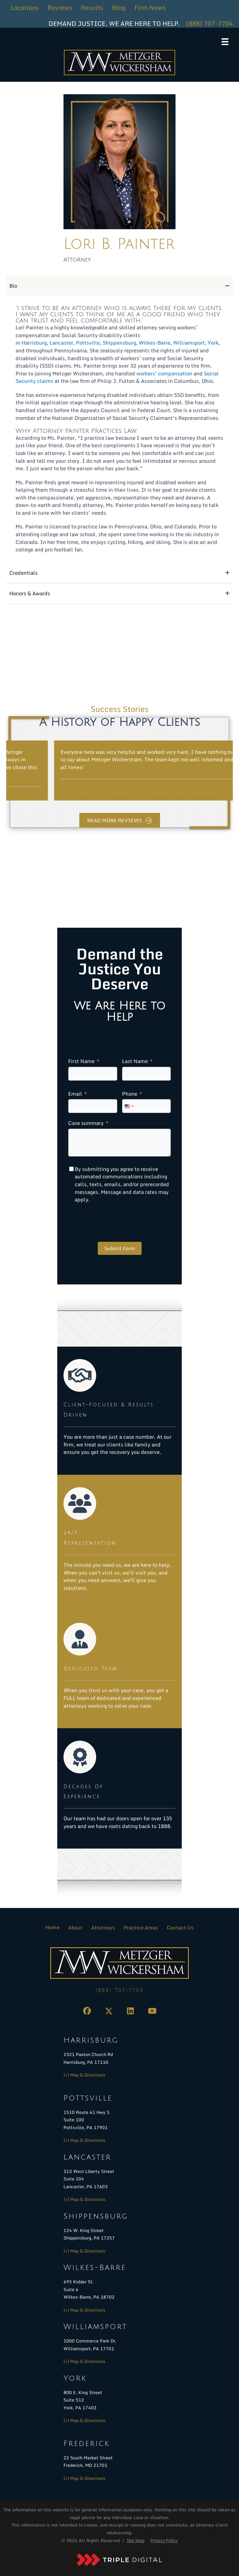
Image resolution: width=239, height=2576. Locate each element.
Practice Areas (141, 1928)
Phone (129, 1094)
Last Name (135, 1061)
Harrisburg (34, 342)
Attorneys (103, 1928)
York (213, 342)
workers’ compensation (164, 373)
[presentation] (115, 1223)
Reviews (60, 7)
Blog (119, 7)
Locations (25, 7)
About (75, 1928)
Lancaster (61, 342)
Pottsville (88, 342)
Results (92, 7)
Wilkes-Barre (154, 342)
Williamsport (189, 342)
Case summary (86, 1123)
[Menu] (225, 41)
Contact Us (180, 1928)
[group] (119, 770)
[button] (86, 2011)
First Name (81, 1061)
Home (52, 1927)
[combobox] (128, 1106)
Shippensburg (119, 342)
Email (75, 1094)
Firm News (150, 7)
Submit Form (119, 1248)
